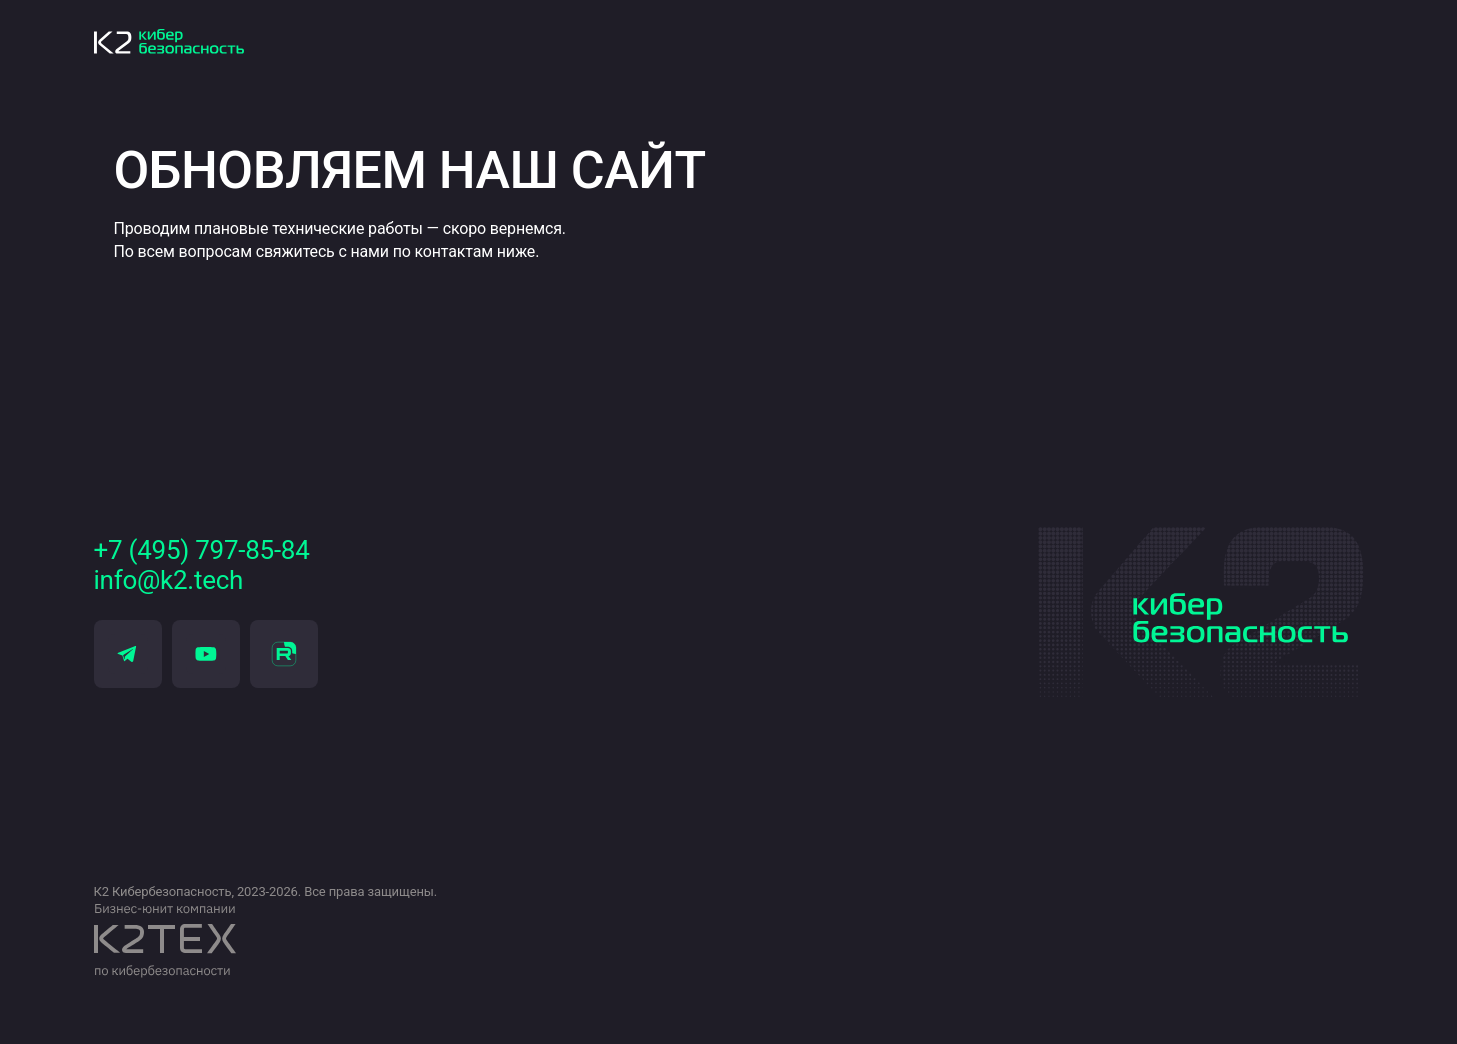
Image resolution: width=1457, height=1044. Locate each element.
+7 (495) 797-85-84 (202, 550)
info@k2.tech (169, 580)
